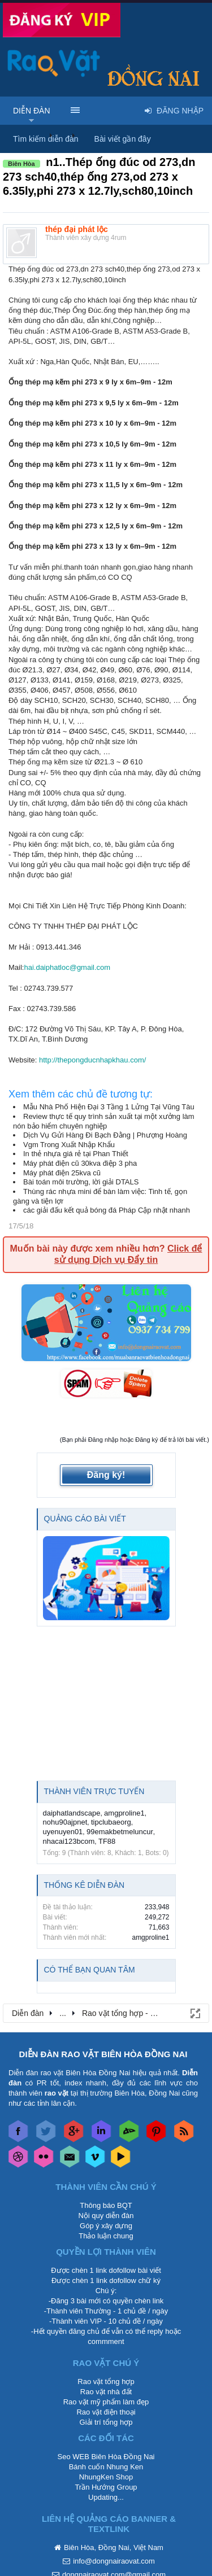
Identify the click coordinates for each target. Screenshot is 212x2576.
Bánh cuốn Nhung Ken (106, 2467)
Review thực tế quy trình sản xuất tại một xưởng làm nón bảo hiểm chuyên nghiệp (103, 1121)
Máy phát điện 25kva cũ (62, 1173)
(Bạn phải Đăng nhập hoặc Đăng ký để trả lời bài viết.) (134, 1439)
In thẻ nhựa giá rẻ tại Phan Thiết (75, 1153)
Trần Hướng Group (106, 2487)
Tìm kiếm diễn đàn (46, 138)
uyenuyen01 (63, 1831)
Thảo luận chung (106, 2236)
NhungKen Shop (106, 2477)
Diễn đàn (31, 110)
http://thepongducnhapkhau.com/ (92, 1060)
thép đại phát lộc (76, 229)
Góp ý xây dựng (106, 2225)
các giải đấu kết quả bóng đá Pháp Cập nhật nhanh (106, 1210)
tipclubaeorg (111, 1822)
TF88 (106, 1841)
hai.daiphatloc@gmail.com (67, 967)
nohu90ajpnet (65, 1822)
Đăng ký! (106, 1475)
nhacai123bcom (69, 1841)
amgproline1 (124, 1813)
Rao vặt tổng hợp (105, 2381)
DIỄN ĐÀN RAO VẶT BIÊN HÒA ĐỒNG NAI (103, 2054)
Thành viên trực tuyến (94, 1791)
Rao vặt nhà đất (106, 2391)
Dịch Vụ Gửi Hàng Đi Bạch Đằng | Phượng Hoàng (105, 1135)
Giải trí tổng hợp (106, 2422)
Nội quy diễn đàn (105, 2215)
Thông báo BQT (106, 2205)
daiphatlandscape (72, 1813)
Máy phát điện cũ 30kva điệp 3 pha (80, 1163)
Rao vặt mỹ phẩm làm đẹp (106, 2402)
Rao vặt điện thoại (105, 2412)
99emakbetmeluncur (119, 1831)
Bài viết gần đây (122, 138)
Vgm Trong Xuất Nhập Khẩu (69, 1144)
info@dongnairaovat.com (114, 2561)
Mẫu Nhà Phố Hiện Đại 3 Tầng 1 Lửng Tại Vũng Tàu (108, 1107)
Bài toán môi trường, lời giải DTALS (81, 1182)
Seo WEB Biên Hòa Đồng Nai (105, 2456)
